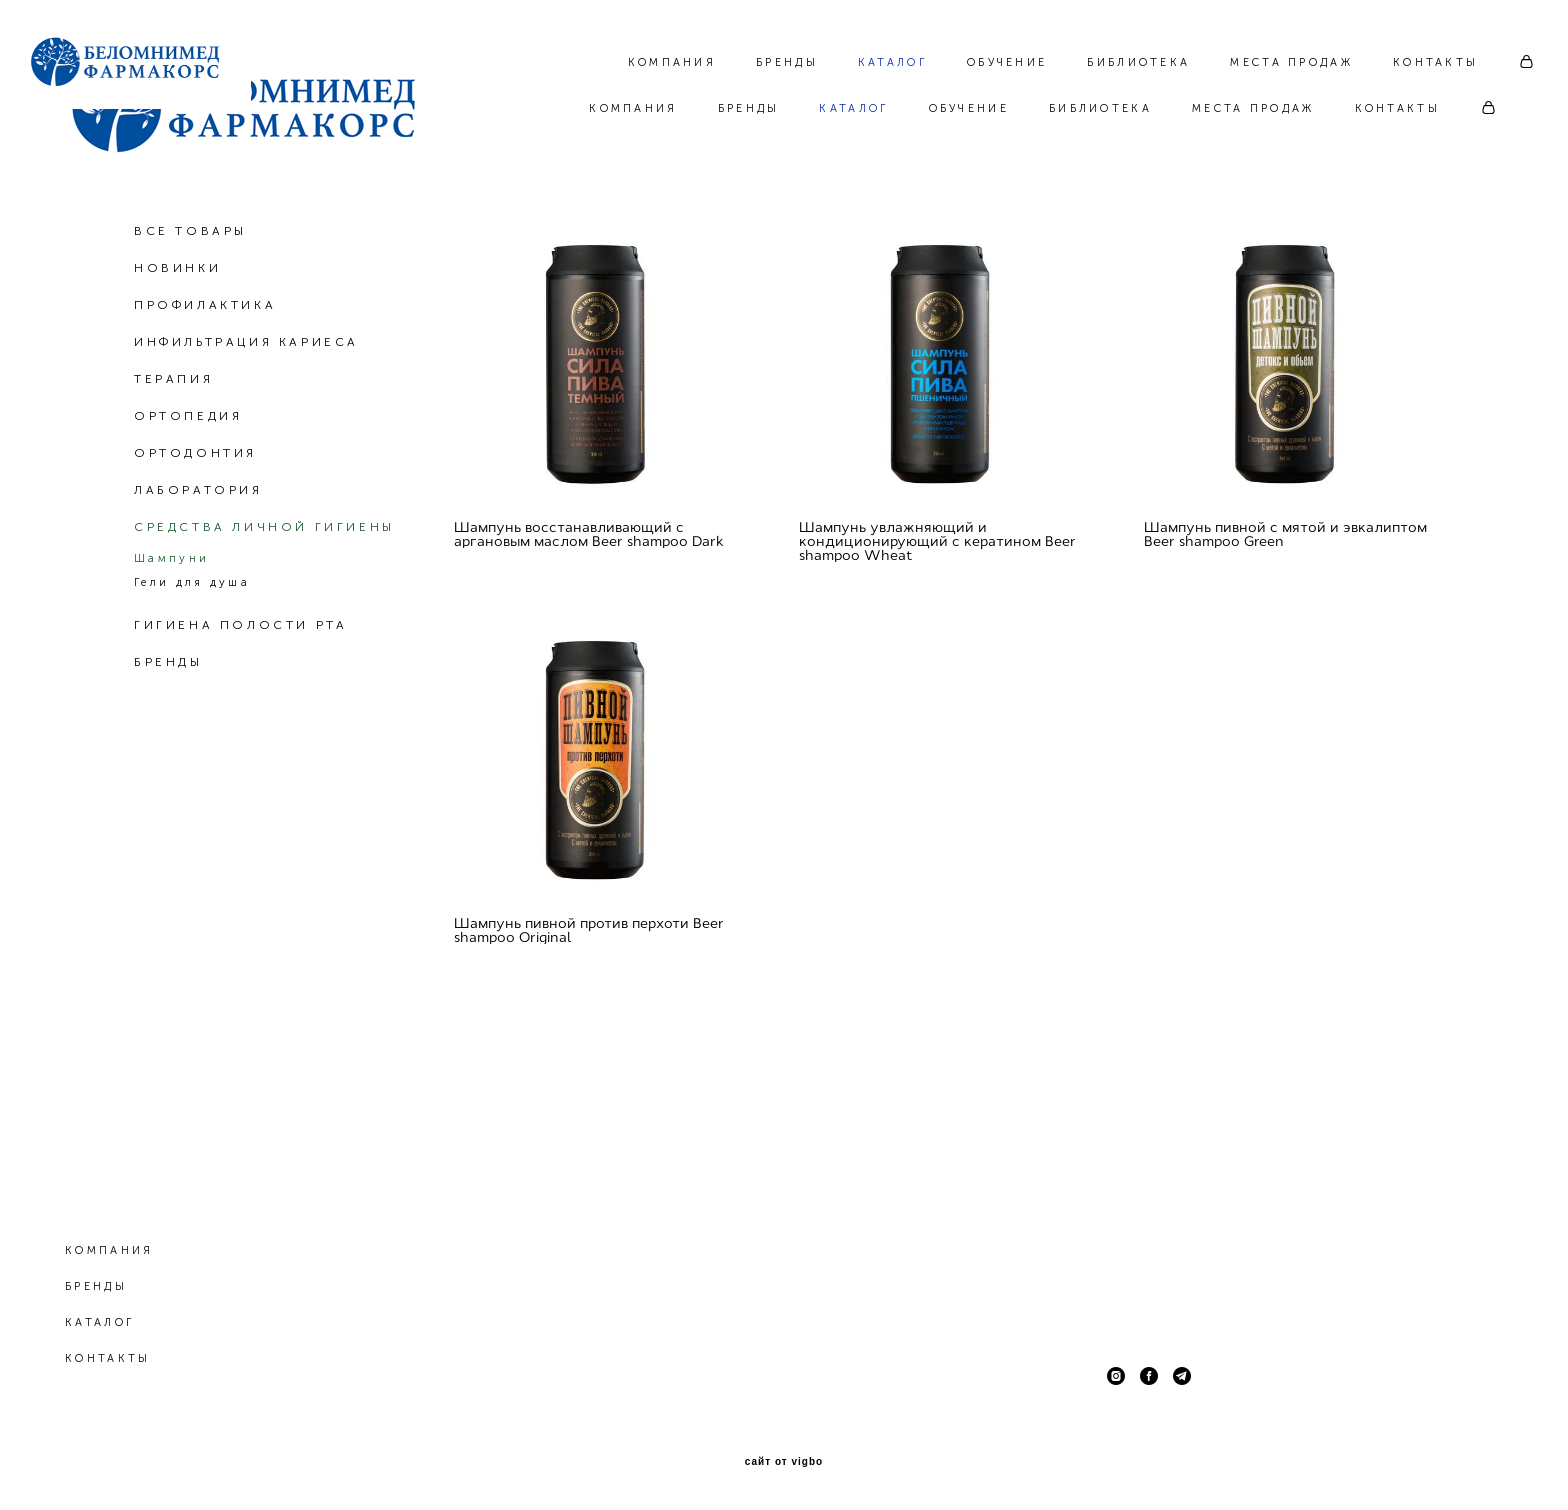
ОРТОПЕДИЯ (188, 508)
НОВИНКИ (177, 360)
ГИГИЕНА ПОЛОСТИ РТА (240, 717)
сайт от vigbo (784, 1463)
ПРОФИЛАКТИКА (205, 397)
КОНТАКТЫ (1397, 108)
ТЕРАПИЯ (173, 471)
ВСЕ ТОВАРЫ (190, 323)
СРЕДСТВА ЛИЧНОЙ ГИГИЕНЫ (264, 619)
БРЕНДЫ (749, 108)
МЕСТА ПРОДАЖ (1253, 108)
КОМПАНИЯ (633, 108)
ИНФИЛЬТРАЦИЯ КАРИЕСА (246, 434)
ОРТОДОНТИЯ (195, 545)
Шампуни (171, 650)
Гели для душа (192, 674)
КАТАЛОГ (853, 108)
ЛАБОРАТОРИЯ (198, 582)
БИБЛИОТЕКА (1100, 108)
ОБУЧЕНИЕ (969, 108)
